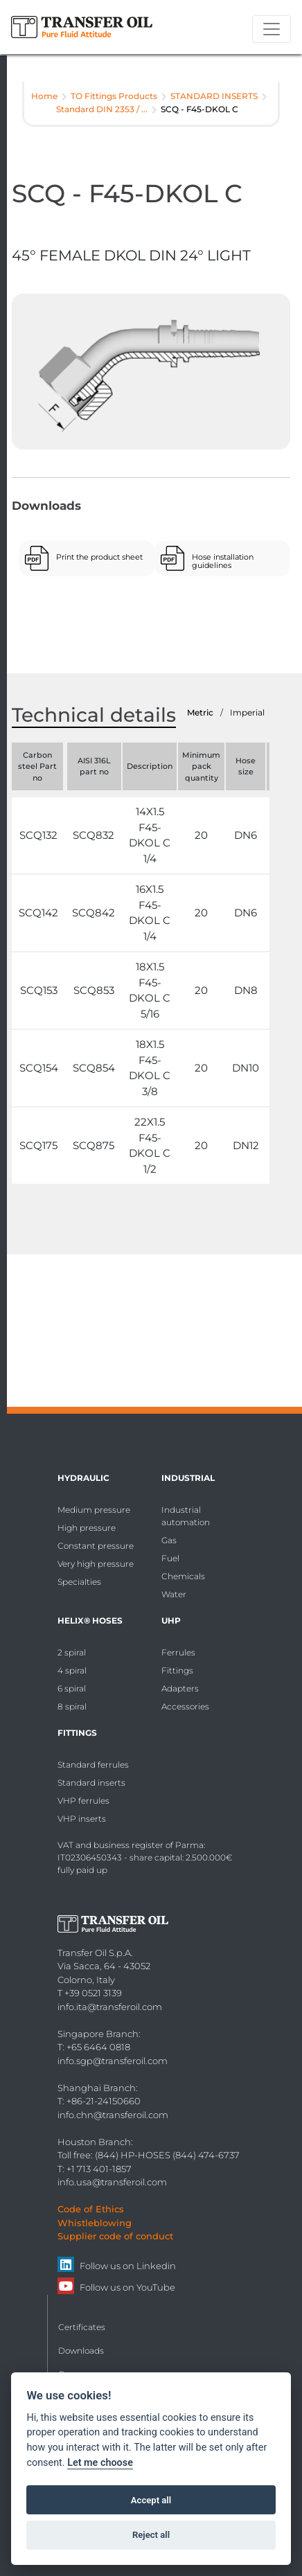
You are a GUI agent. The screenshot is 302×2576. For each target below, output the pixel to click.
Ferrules (178, 1652)
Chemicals (183, 1576)
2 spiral (71, 1652)
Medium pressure (93, 1509)
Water (173, 1594)
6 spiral (71, 1688)
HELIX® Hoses (90, 1620)
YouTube (155, 2287)
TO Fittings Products (114, 96)
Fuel (170, 1558)
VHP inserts (81, 1818)
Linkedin (156, 2265)
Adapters (180, 1688)
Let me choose (100, 2463)
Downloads (81, 2350)
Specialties (79, 1581)
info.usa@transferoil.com (112, 2181)
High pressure (86, 1527)
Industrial (188, 1478)
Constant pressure (95, 1545)
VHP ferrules (83, 1800)
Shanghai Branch (96, 2087)
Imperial (247, 712)
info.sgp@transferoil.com (112, 2060)
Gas (169, 1540)
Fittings (177, 1670)
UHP (171, 1620)
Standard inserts (91, 1782)
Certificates (81, 2327)
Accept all (151, 2500)
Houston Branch (94, 2141)
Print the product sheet (99, 557)
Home (44, 96)
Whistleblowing (94, 2222)
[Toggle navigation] (271, 29)
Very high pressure (95, 1563)
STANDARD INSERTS (214, 96)
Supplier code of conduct (115, 2235)
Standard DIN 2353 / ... (102, 109)
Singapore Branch (98, 2033)
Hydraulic (83, 1478)
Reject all (151, 2535)
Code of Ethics (90, 2208)
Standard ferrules (93, 1764)
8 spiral (72, 1706)
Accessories (185, 1706)
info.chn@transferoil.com (112, 2114)
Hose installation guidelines (223, 561)
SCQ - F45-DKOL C (199, 109)
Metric (200, 712)
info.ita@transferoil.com (109, 2006)
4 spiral (72, 1670)
